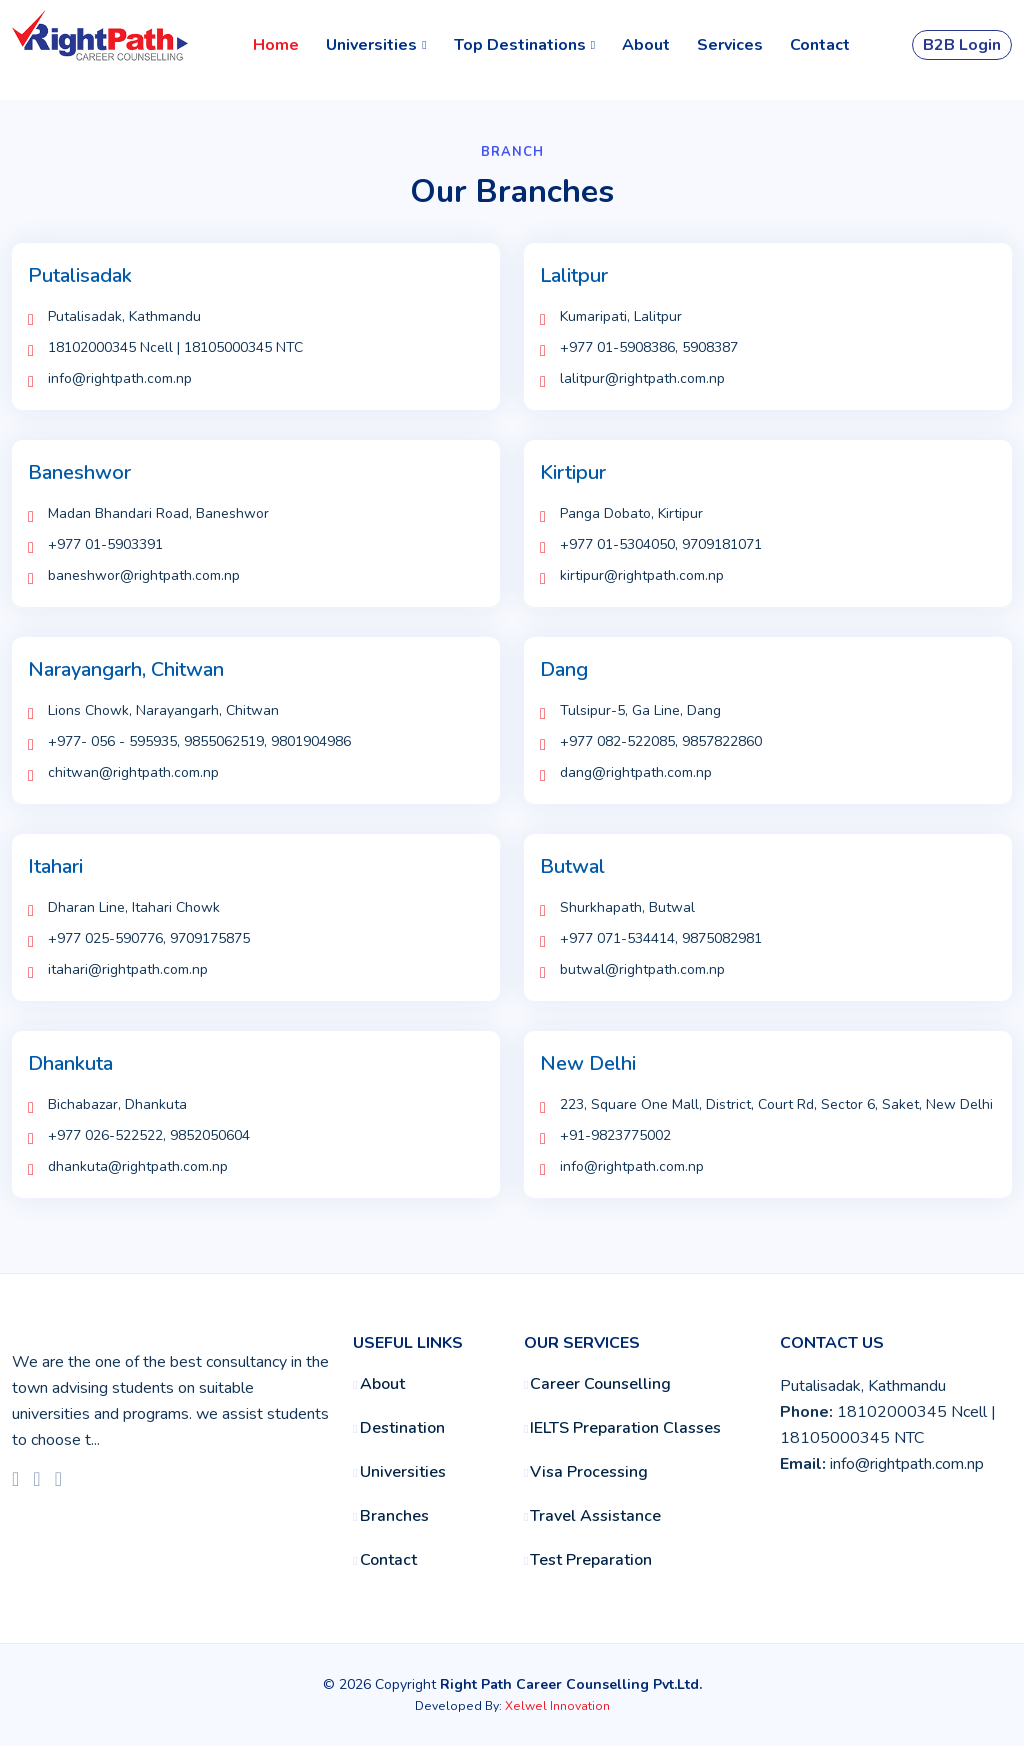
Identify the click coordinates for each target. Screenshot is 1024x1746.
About (646, 45)
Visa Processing (589, 1473)
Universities (403, 1473)
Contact (820, 45)
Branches (394, 1517)
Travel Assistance (595, 1517)
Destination (402, 1429)
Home (276, 45)
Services (730, 45)
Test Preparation (591, 1561)
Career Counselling (600, 1385)
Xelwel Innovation (557, 1706)
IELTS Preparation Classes (625, 1429)
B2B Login (962, 45)
